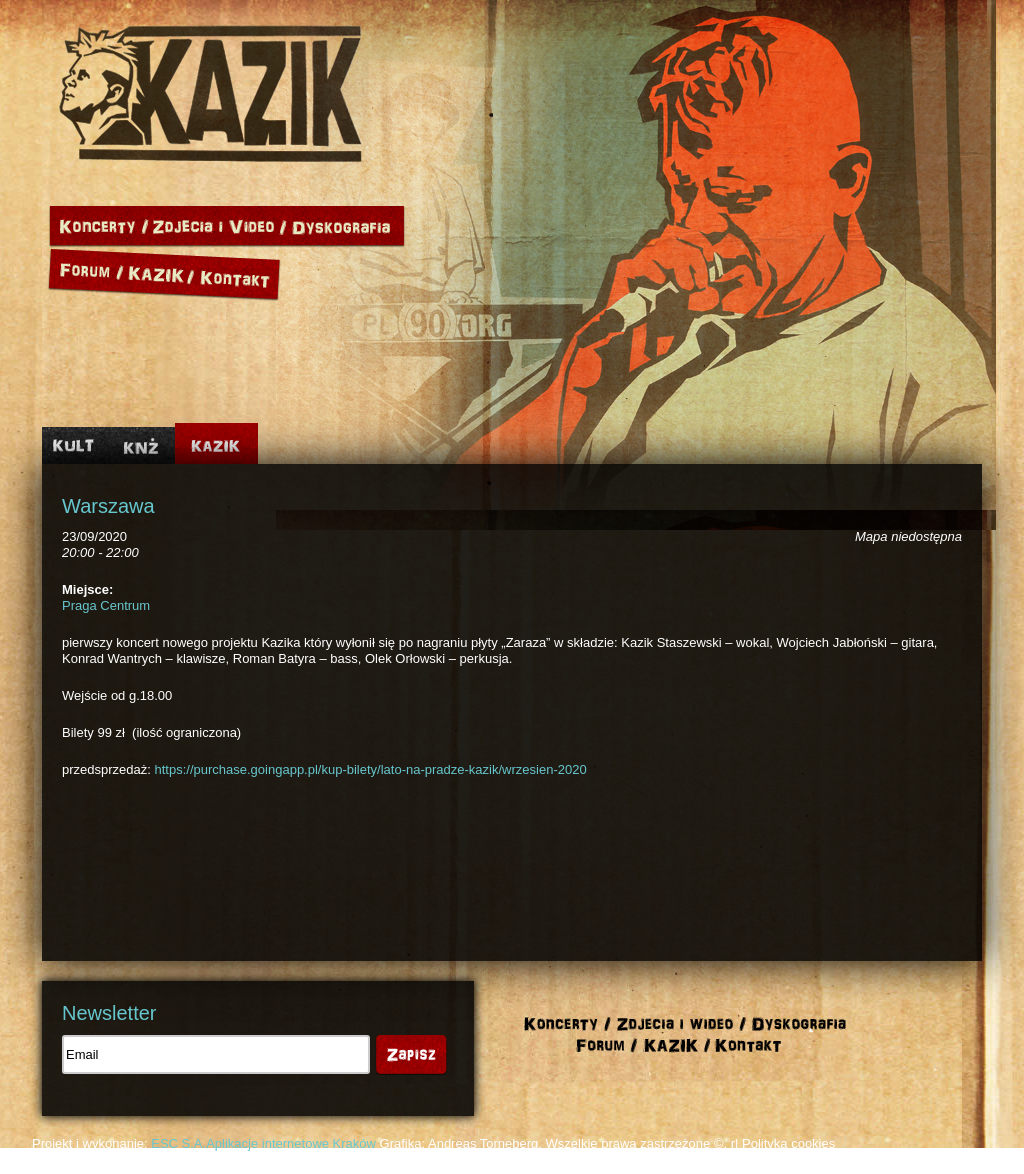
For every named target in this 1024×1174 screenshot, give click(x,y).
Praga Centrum (106, 605)
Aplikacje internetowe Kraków (291, 1143)
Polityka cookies (788, 1143)
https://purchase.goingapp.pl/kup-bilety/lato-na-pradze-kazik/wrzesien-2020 (371, 769)
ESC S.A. (178, 1143)
